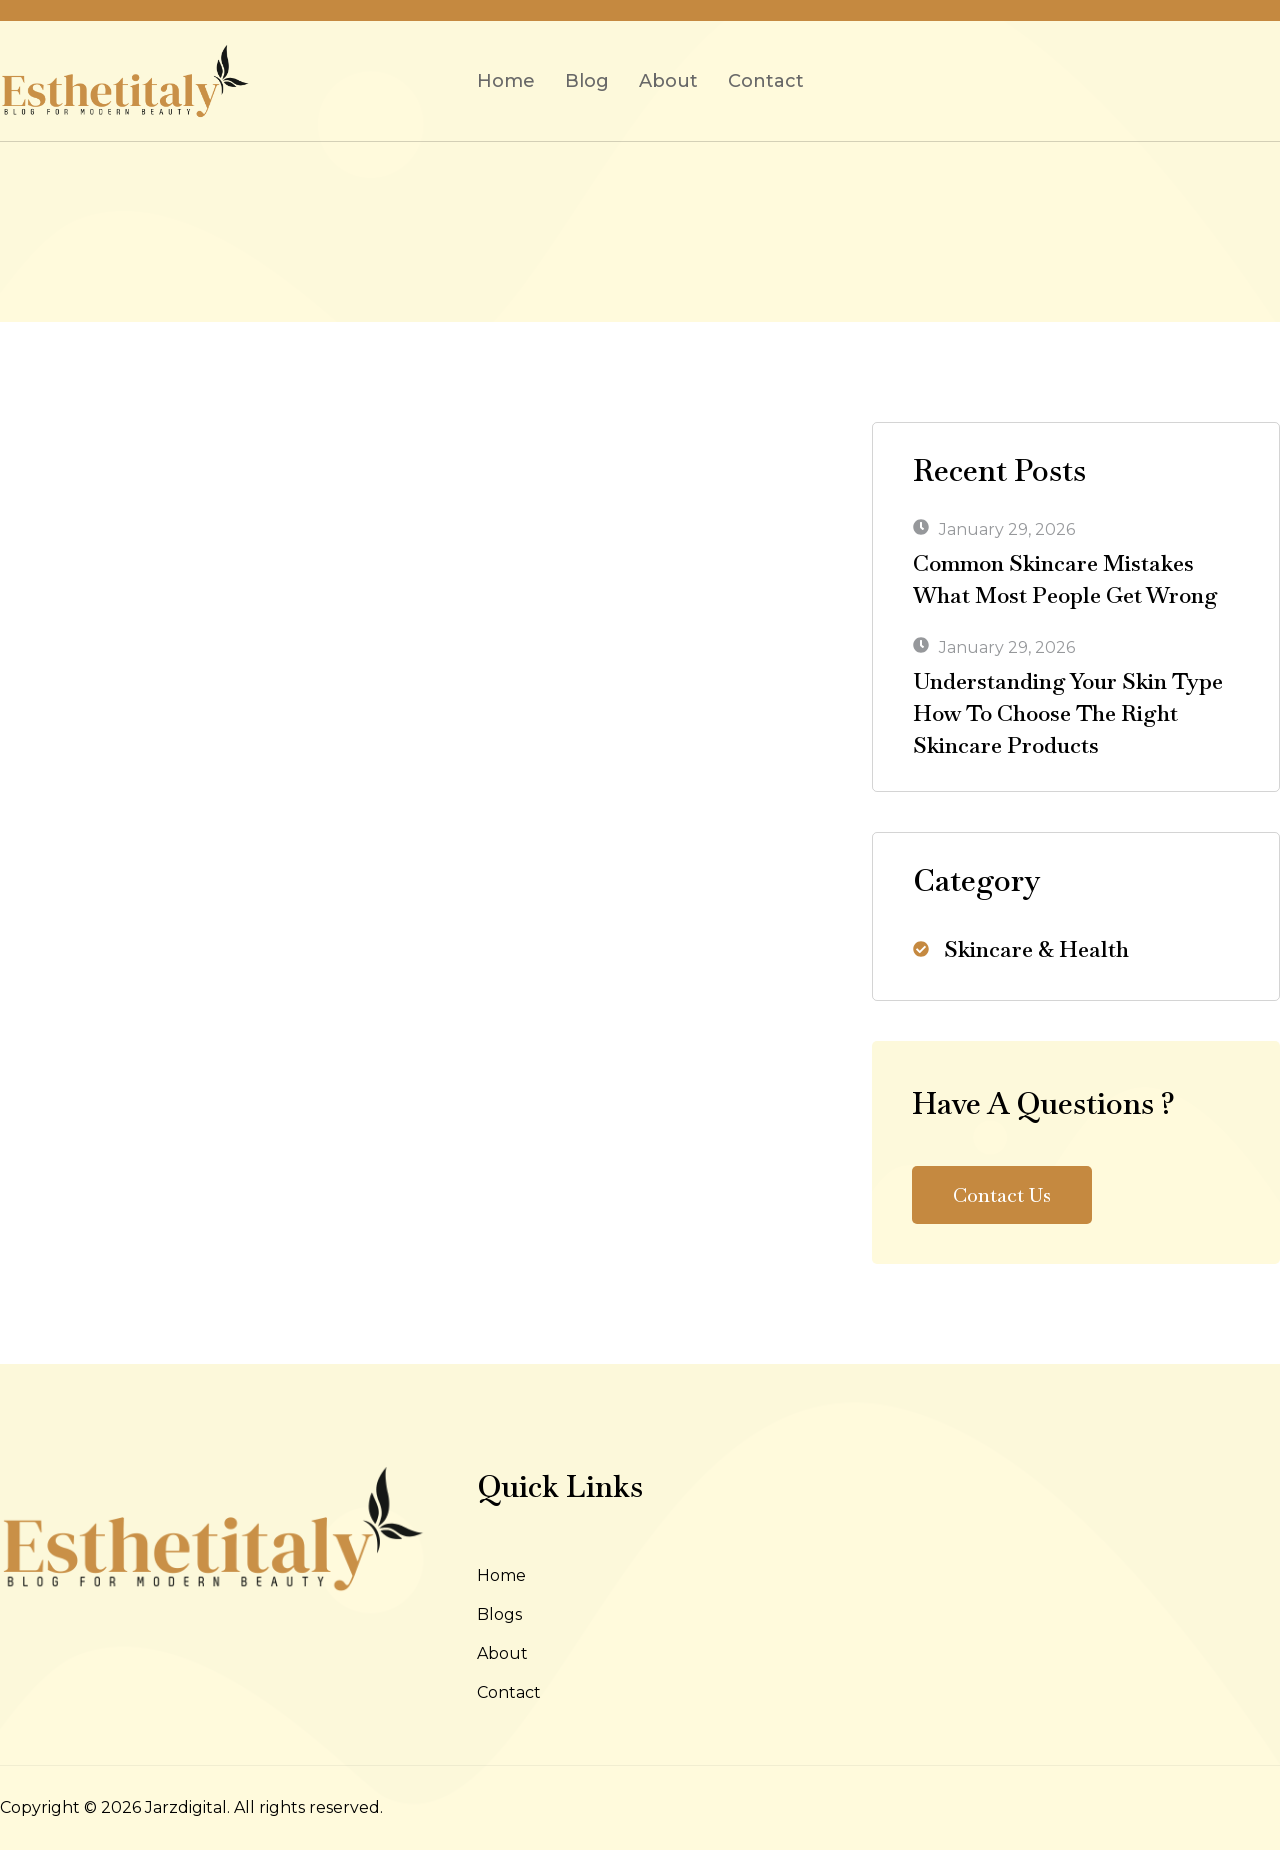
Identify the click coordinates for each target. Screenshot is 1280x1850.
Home (506, 81)
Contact (766, 81)
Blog (587, 81)
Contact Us (1002, 1195)
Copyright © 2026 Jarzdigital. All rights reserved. (191, 1807)
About (668, 81)
